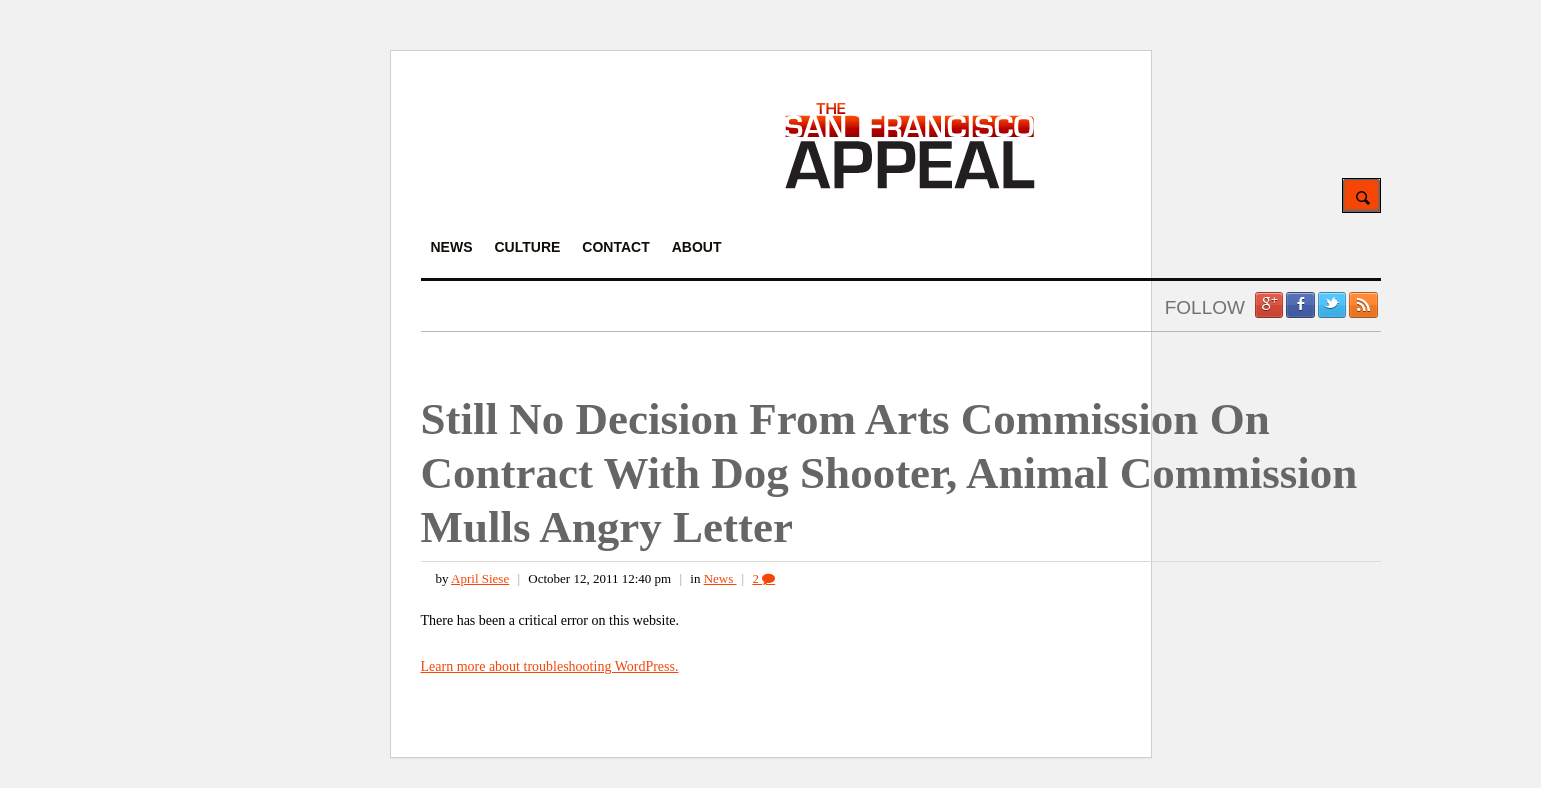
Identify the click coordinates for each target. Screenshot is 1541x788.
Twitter (1332, 305)
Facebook (1300, 305)
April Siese (480, 578)
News (720, 578)
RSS (1363, 305)
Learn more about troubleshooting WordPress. (550, 666)
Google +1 (1269, 305)
